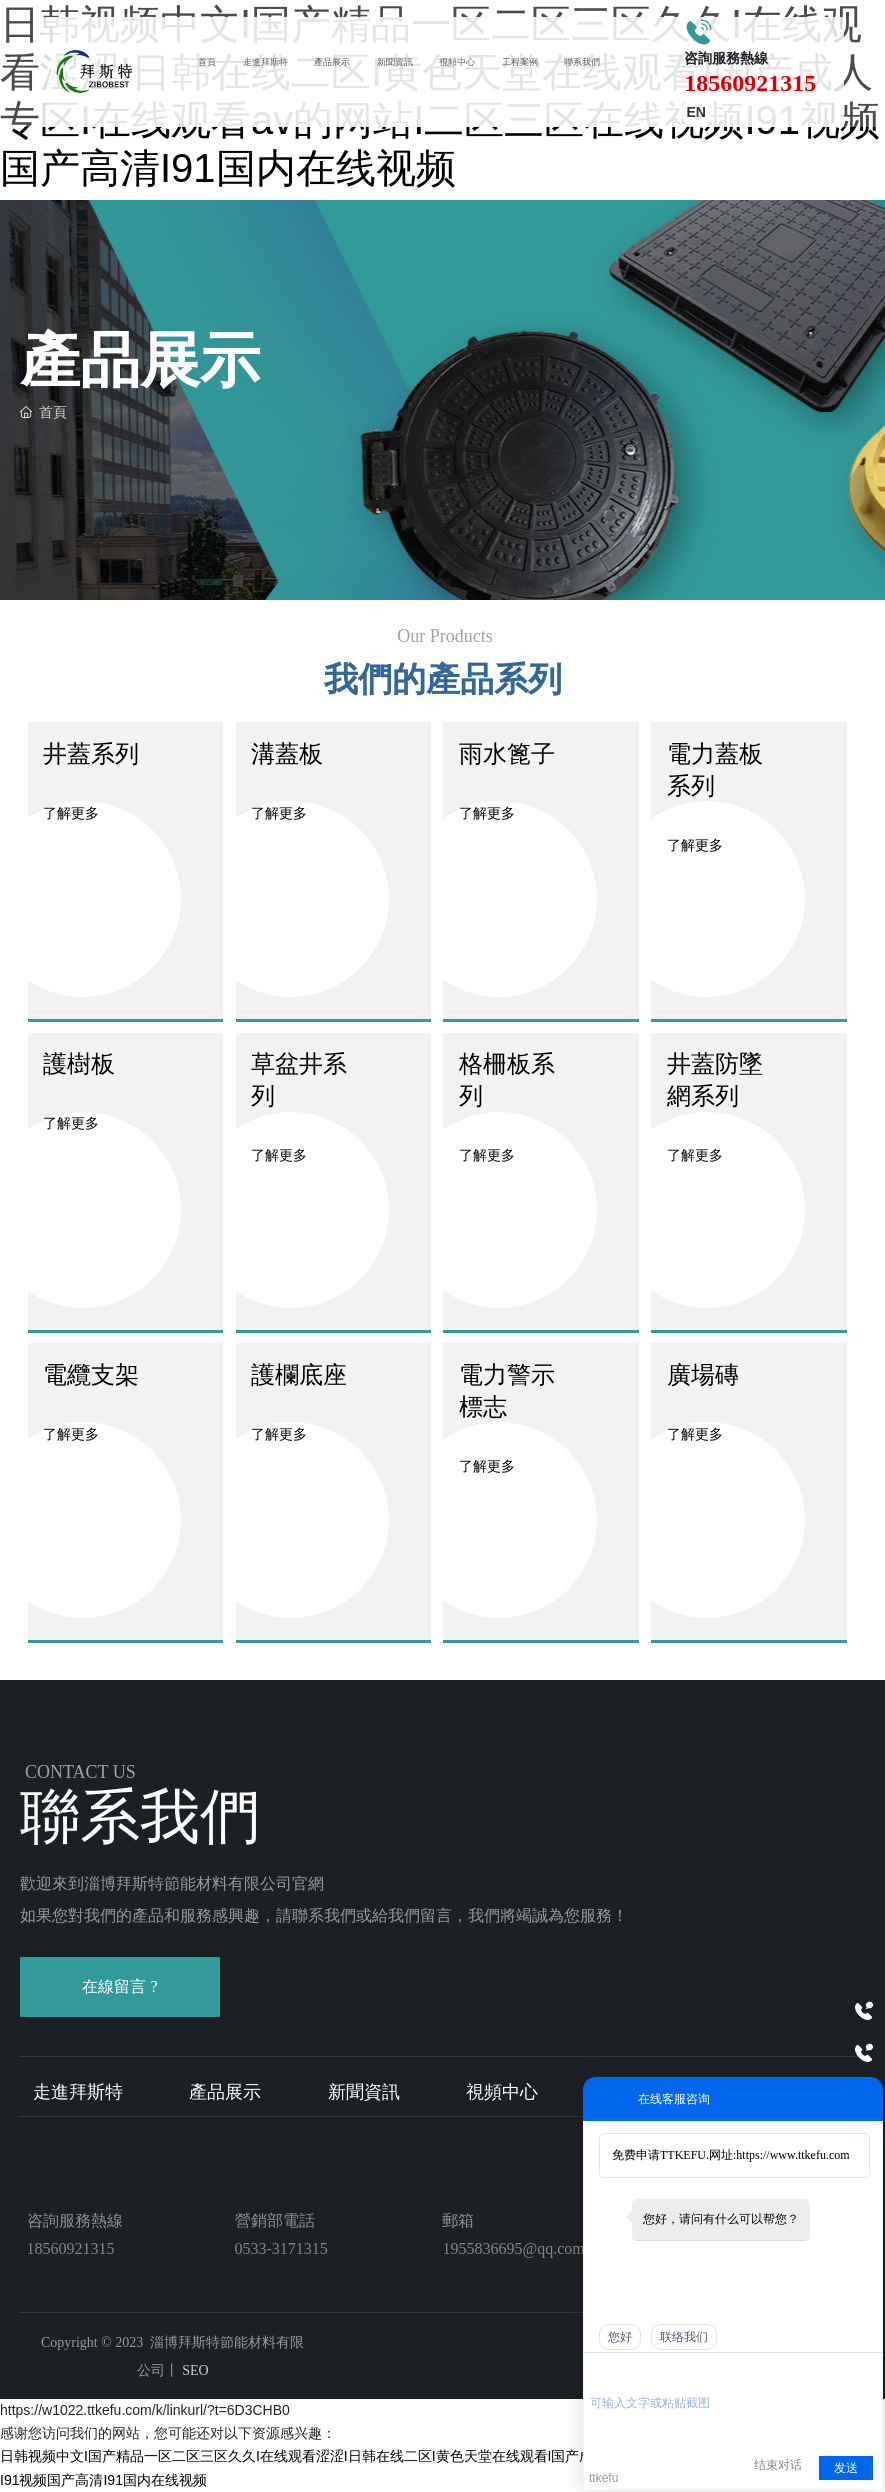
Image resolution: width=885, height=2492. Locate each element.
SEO (194, 2370)
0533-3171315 (281, 2248)
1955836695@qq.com (513, 2248)
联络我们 (684, 2337)
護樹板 (79, 1063)
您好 (620, 2337)
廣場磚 (703, 1374)
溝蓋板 (287, 753)
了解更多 (71, 813)
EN (691, 113)
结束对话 (778, 2465)
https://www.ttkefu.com (792, 2155)
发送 (846, 2468)
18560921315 (744, 84)
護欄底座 (299, 1374)
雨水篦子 (507, 753)
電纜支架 (91, 1374)
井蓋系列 (91, 753)
